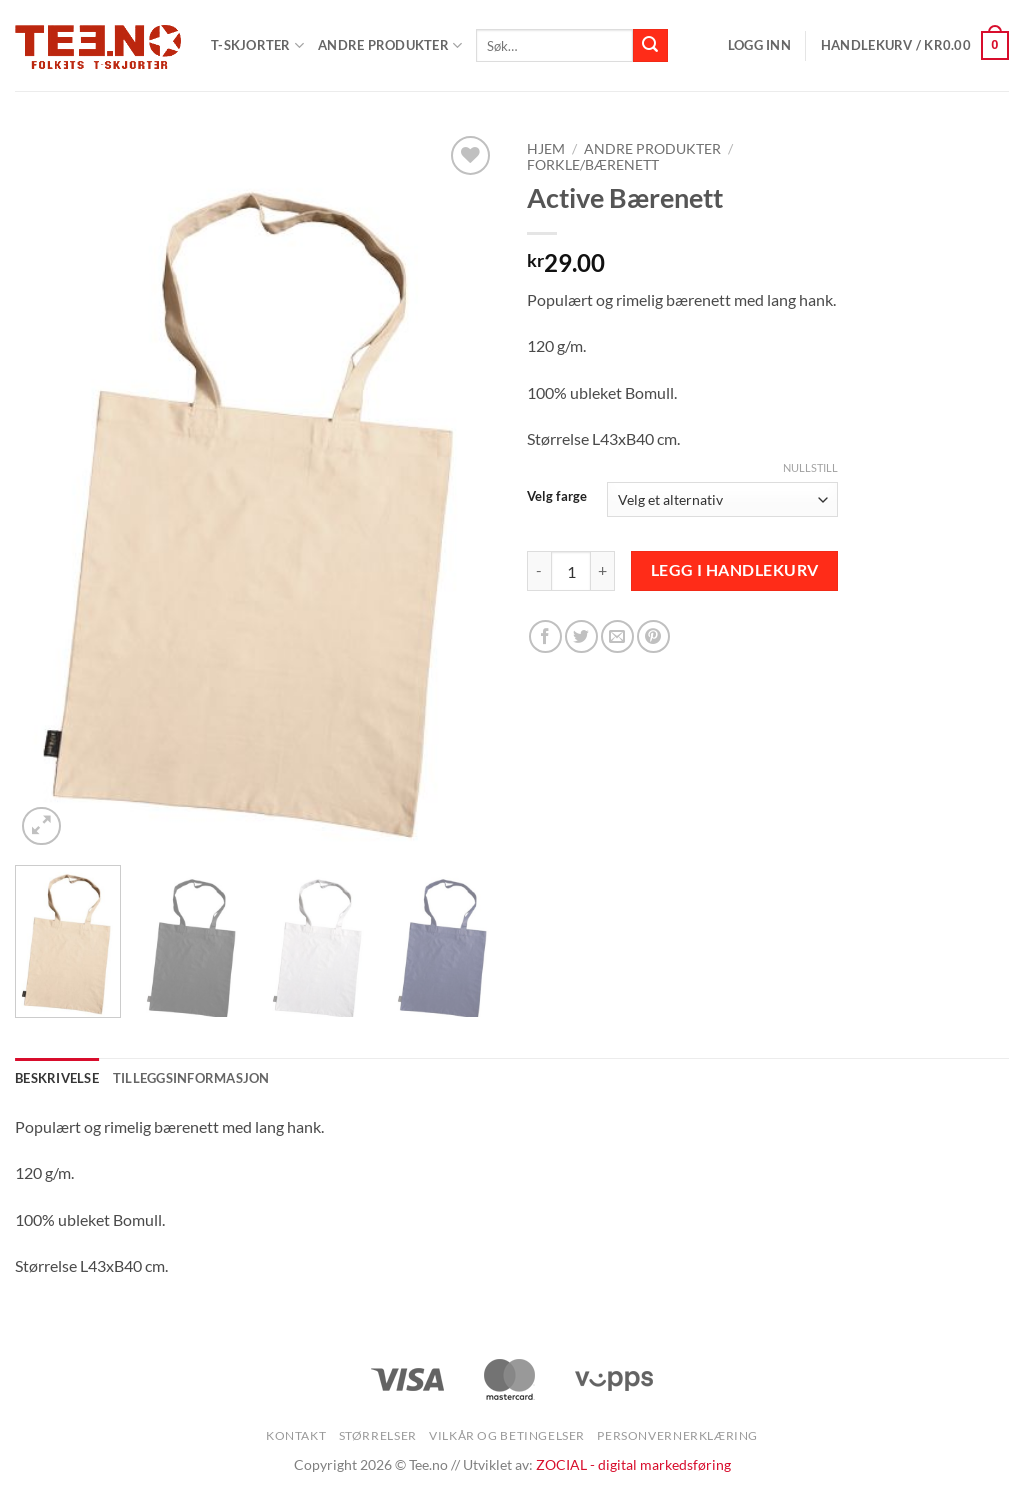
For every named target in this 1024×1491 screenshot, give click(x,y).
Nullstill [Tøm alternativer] (810, 467)
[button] (759, 45)
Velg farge (557, 497)
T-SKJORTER (257, 45)
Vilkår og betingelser (507, 1435)
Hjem (546, 149)
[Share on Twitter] (581, 636)
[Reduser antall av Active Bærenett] (539, 571)
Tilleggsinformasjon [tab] (191, 1078)
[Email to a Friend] (617, 636)
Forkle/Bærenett (593, 165)
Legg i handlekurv (735, 570)
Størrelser (378, 1435)
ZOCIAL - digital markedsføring (633, 1464)
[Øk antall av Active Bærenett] (603, 571)
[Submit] (650, 46)
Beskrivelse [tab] (57, 1078)
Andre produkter (390, 45)
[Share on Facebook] (545, 636)
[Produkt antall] (571, 571)
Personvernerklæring (677, 1435)
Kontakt (296, 1435)
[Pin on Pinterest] (653, 636)
